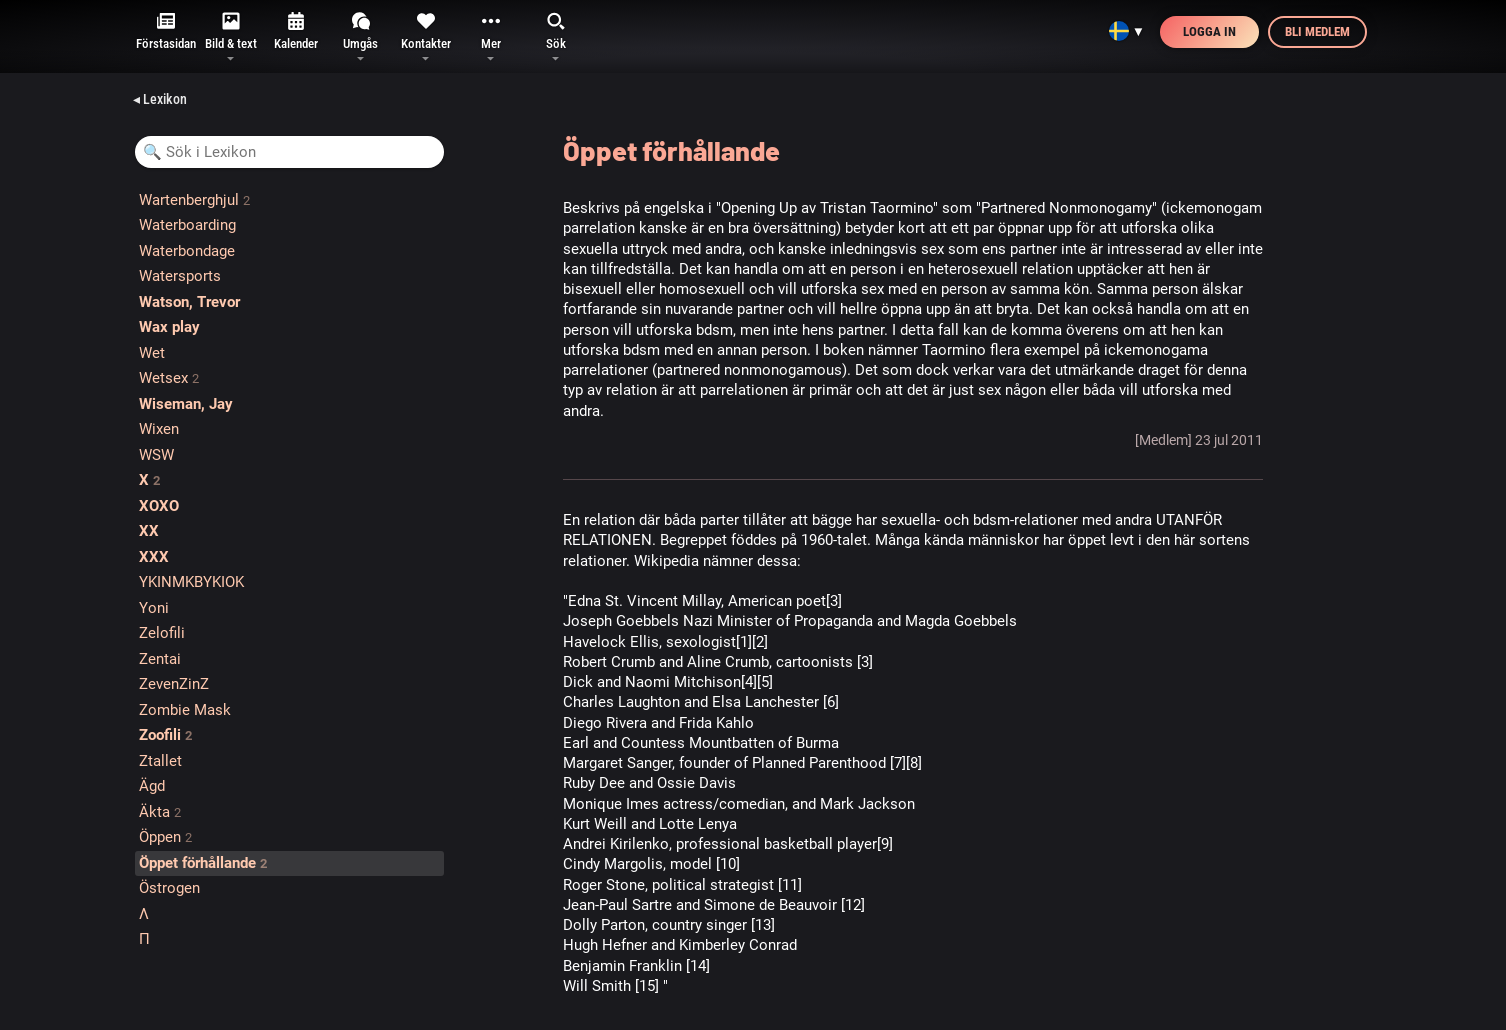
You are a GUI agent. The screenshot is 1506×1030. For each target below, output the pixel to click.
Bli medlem (1317, 31)
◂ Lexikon (160, 99)
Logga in (1209, 31)
